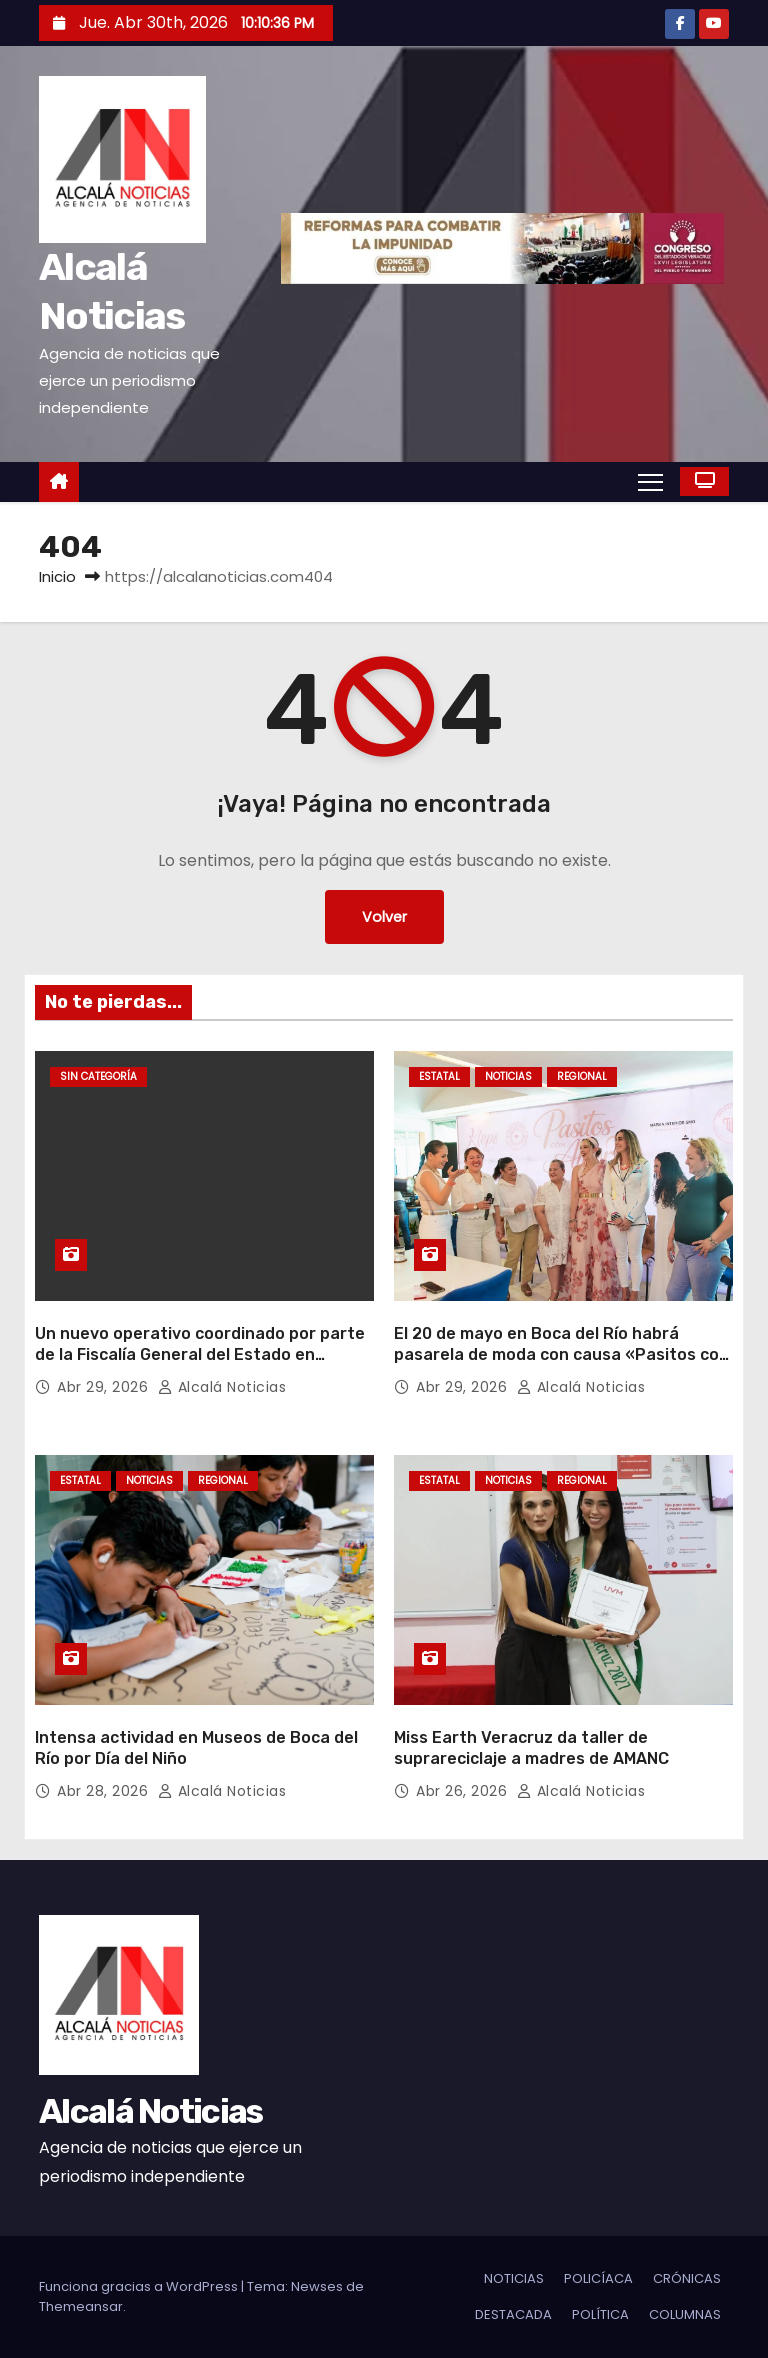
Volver (384, 917)
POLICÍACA (598, 2278)
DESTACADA (513, 2314)
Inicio (57, 576)
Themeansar (81, 2306)
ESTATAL (439, 1076)
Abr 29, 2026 (105, 1387)
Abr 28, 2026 (105, 1791)
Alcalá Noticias (222, 1387)
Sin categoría (98, 1076)
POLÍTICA (600, 2314)
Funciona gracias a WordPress (140, 2286)
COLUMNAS (685, 2314)
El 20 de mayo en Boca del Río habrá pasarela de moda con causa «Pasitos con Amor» (561, 1355)
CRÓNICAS (687, 2278)
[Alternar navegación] (650, 481)
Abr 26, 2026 (464, 1791)
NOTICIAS (508, 1076)
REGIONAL (582, 1076)
